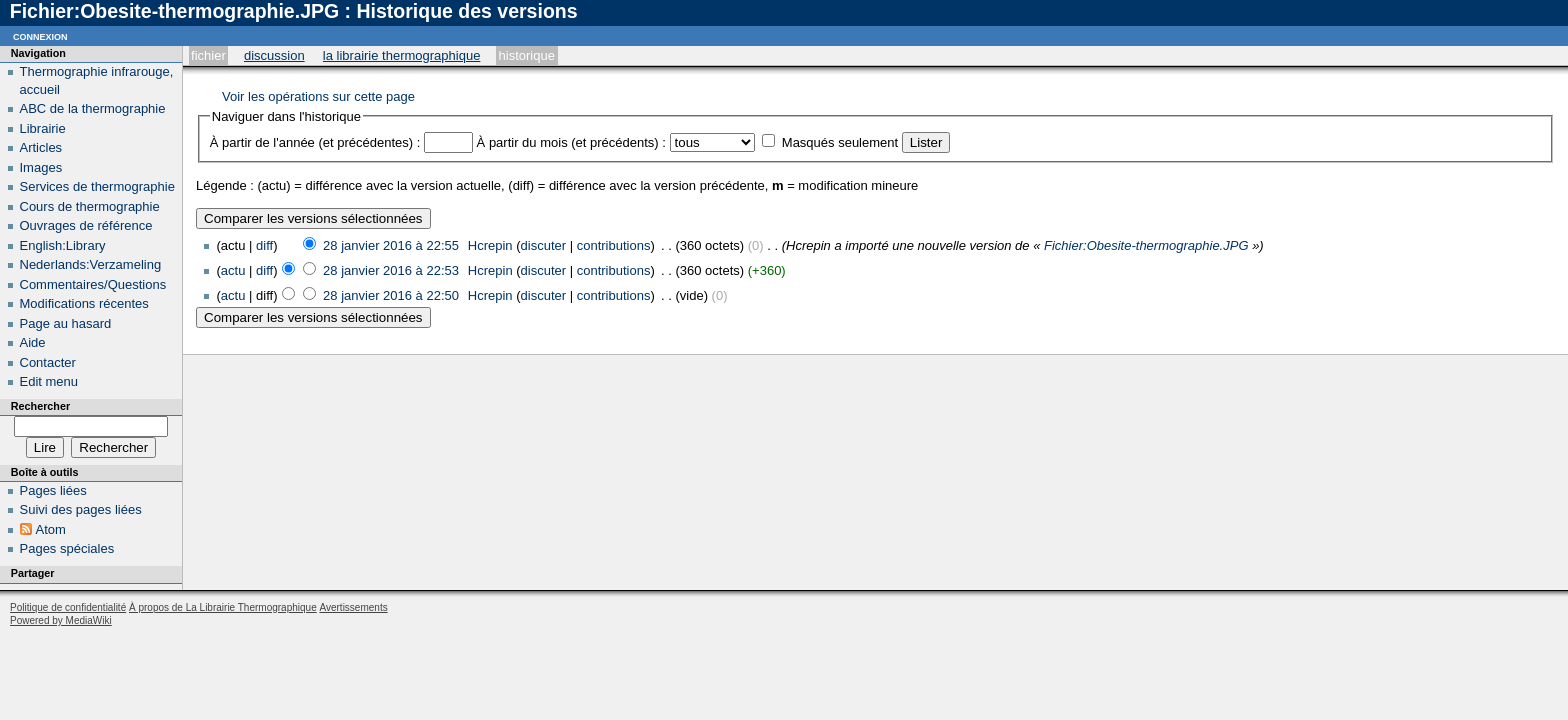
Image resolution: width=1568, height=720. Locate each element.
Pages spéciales (67, 548)
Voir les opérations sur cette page (318, 96)
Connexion (40, 35)
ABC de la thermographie (93, 108)
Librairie (43, 128)
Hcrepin (490, 245)
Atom (51, 529)
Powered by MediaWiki (61, 620)
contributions (614, 245)
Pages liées (53, 490)
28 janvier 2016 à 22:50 (391, 295)
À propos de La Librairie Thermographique (223, 607)
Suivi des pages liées (81, 509)
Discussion (274, 55)
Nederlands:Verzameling (91, 264)
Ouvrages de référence (86, 225)
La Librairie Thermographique (402, 55)
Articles (41, 147)
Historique (527, 55)
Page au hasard (66, 323)
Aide (33, 342)
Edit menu (49, 381)
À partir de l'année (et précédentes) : (315, 142)
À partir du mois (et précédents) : (571, 142)
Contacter (48, 362)
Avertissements (353, 607)
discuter (544, 245)
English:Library (63, 245)
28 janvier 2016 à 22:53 (391, 270)
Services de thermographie (97, 186)
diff (264, 245)
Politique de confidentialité (68, 607)
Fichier (208, 55)
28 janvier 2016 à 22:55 (391, 245)
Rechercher (40, 406)
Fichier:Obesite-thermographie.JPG (1146, 245)
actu (233, 270)
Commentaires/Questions (93, 284)
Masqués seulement (840, 142)
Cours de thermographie (90, 206)
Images (41, 167)
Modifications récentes (84, 303)
